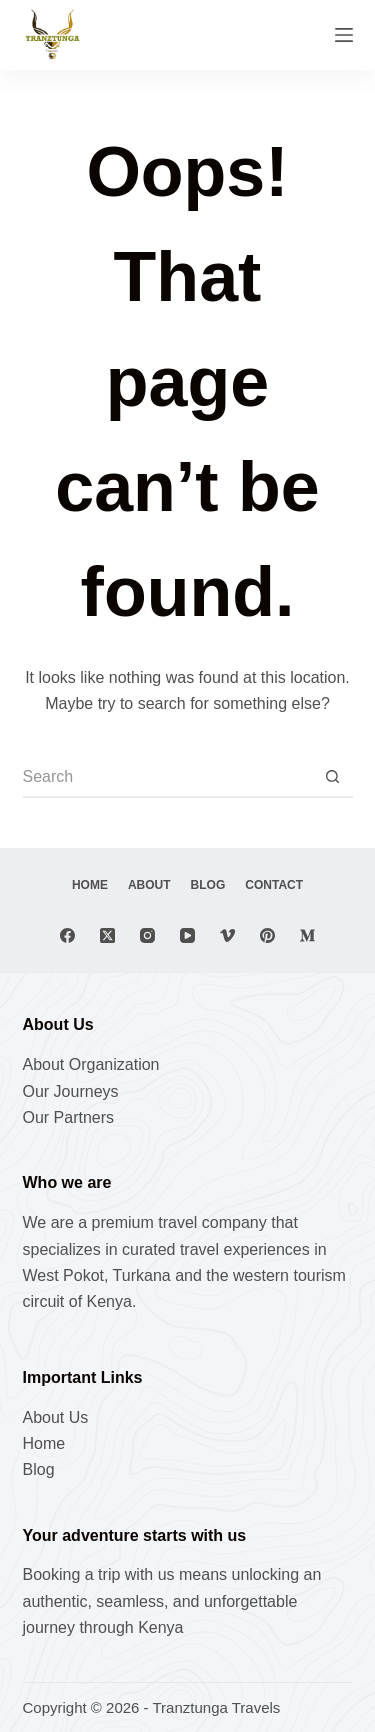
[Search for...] (168, 778)
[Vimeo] (227, 935)
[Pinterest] (267, 935)
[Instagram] (147, 935)
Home (90, 885)
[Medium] (307, 935)
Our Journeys (71, 1091)
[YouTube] (187, 935)
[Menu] (344, 35)
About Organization (91, 1064)
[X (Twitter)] (107, 935)
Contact (274, 885)
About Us (56, 1417)
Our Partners (69, 1117)
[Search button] (333, 778)
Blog (208, 885)
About (149, 885)
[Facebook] (67, 935)
